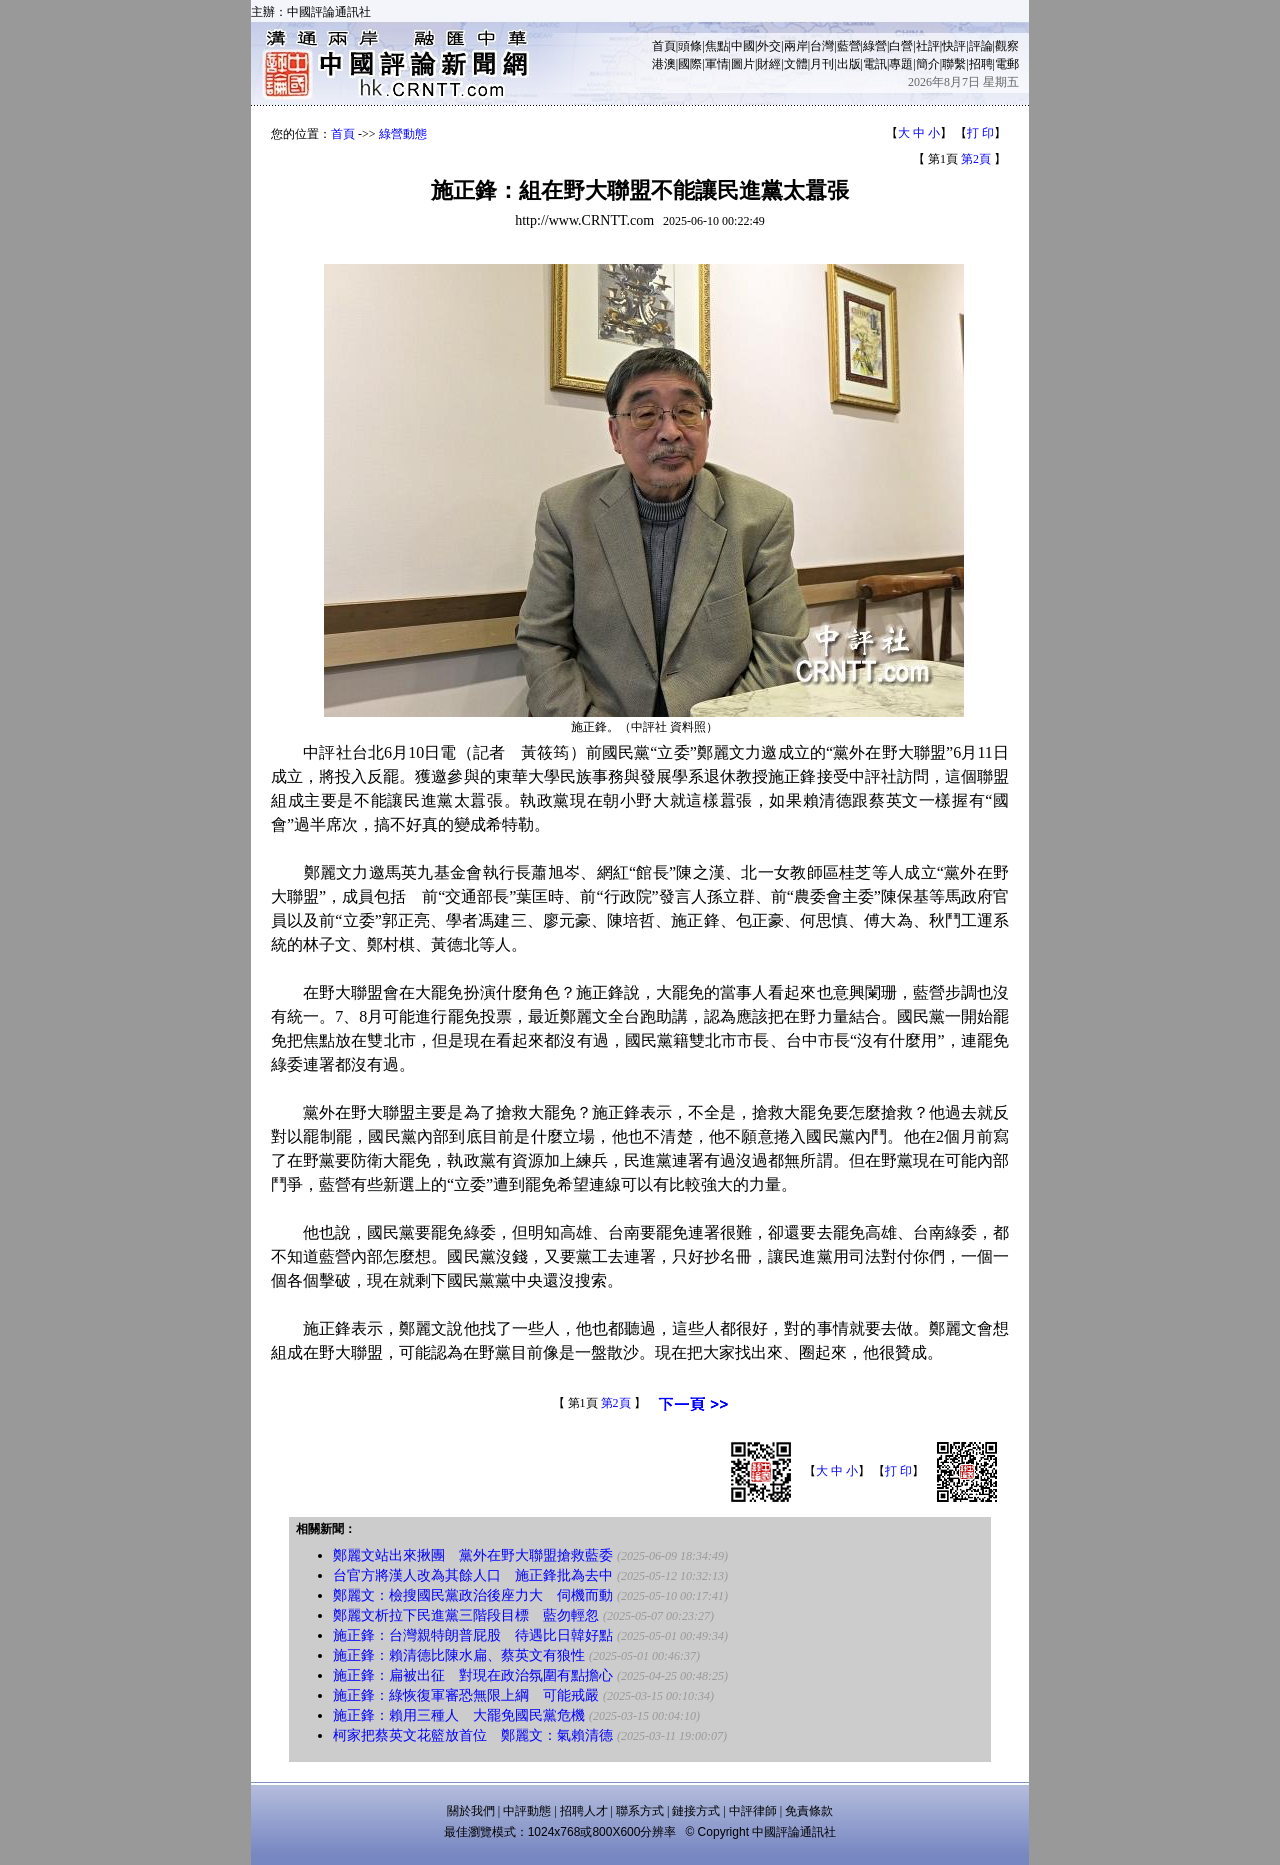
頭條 (690, 46)
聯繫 (954, 64)
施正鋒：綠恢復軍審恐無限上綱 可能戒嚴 (466, 1695)
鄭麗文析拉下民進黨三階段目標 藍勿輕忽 (466, 1615)
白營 (901, 46)
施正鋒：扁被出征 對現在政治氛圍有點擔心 (473, 1675)
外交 (769, 46)
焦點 (717, 46)
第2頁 (976, 159)
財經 (769, 64)
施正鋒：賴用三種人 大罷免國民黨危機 (459, 1715)
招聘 (981, 64)
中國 (743, 46)
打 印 (980, 133)
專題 (901, 64)
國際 (690, 64)
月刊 (822, 64)
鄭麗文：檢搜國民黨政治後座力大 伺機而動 (473, 1595)
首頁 (664, 46)
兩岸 (796, 46)
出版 (849, 64)
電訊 (875, 64)
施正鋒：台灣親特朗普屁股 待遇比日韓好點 (473, 1635)
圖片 (743, 64)
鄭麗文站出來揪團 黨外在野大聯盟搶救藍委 (473, 1555)
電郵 (1007, 64)
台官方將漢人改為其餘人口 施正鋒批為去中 (473, 1575)
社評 (928, 46)
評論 (981, 46)
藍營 (849, 46)
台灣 (822, 46)
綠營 (875, 46)
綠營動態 (403, 134)
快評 (954, 46)
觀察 (1007, 46)
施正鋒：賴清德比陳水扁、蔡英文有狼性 (459, 1655)
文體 (796, 64)
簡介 (928, 64)
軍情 (717, 64)
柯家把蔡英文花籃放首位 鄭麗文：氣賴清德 (473, 1735)
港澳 (664, 64)
